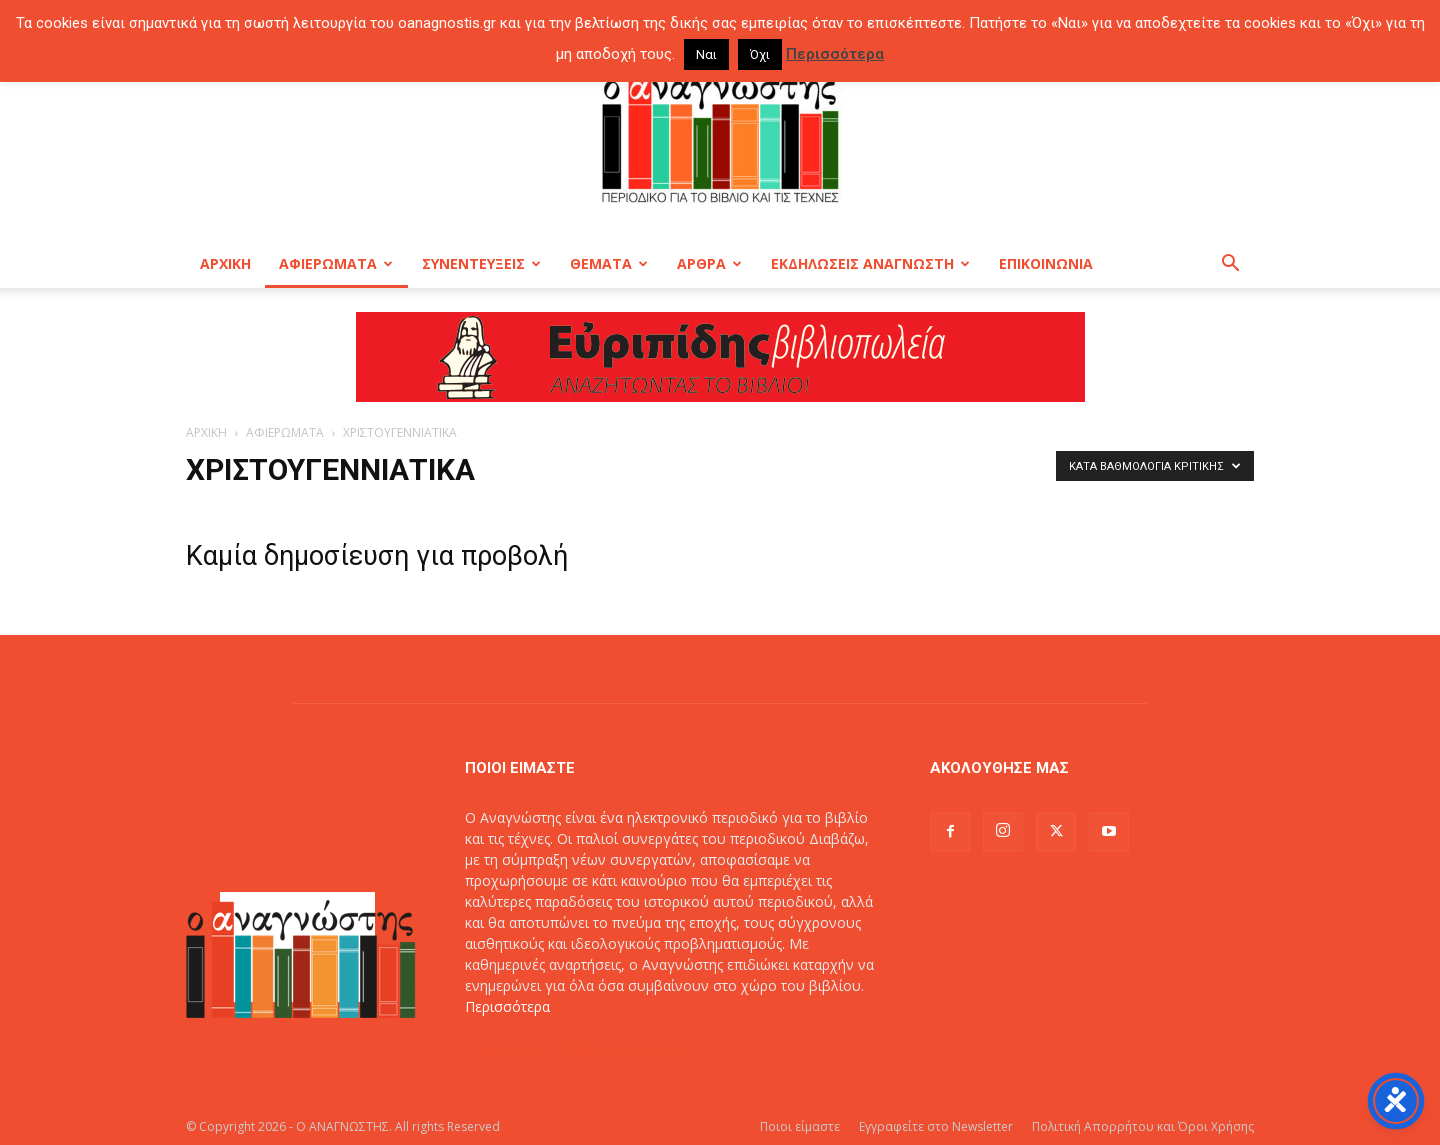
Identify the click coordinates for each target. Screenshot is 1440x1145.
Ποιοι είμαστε (800, 1126)
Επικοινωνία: (508, 1048)
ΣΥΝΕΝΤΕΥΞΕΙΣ (481, 263)
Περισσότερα (507, 1006)
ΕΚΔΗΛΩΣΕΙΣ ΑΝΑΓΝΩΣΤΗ (870, 263)
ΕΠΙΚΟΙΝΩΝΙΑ (1046, 263)
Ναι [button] (706, 54)
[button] (1230, 265)
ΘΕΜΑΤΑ (609, 263)
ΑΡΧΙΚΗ (225, 263)
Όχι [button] (760, 54)
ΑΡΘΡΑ (709, 263)
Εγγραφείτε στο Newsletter (936, 1126)
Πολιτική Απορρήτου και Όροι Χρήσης (1143, 1126)
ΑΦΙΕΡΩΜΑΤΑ (336, 263)
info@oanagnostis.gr (619, 1048)
